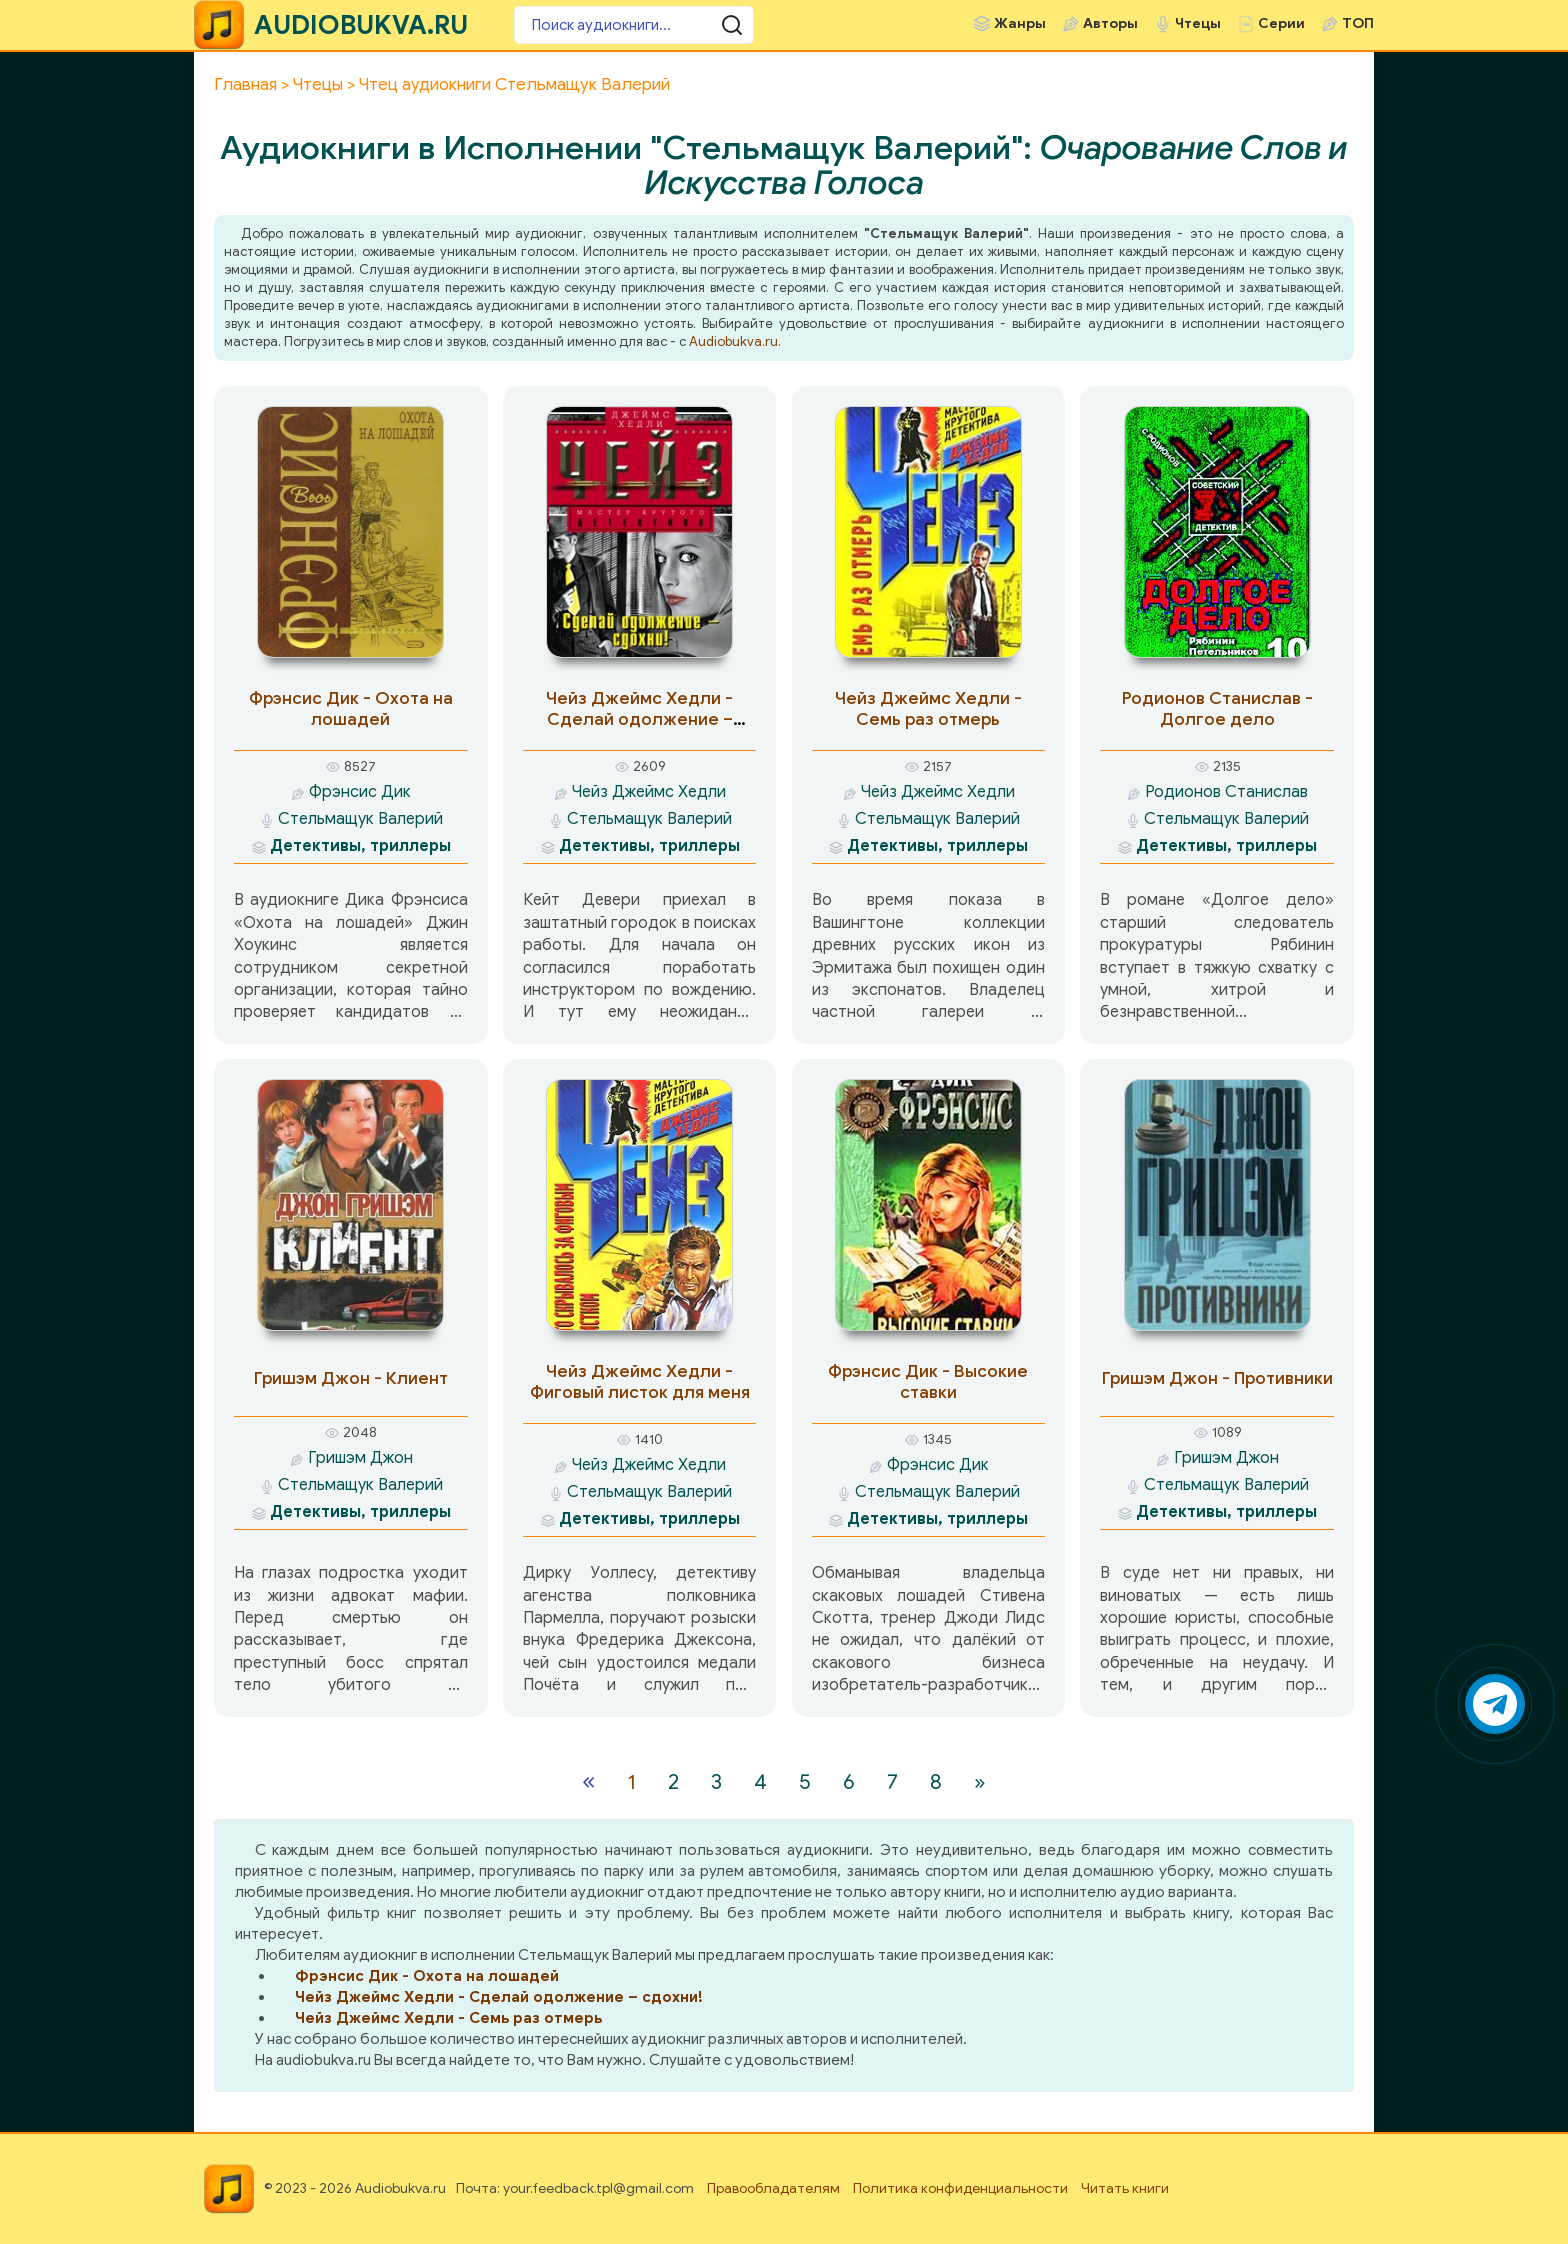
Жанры (1020, 23)
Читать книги (1125, 2188)
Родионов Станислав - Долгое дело (1217, 709)
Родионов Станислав (1226, 792)
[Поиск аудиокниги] (634, 25)
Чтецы (1198, 23)
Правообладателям (773, 2188)
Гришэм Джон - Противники (1217, 1378)
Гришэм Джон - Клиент (351, 1378)
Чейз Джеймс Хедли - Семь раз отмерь (928, 709)
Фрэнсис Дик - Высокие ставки (928, 1382)
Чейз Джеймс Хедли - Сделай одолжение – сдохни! (639, 719)
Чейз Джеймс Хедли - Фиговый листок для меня (640, 1382)
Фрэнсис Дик (360, 792)
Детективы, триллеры (360, 846)
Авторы (1110, 23)
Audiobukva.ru (733, 341)
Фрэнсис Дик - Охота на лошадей (351, 709)
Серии (1281, 23)
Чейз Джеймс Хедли (649, 792)
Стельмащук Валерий (360, 819)
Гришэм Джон (360, 1458)
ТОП (1358, 23)
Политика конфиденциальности (960, 2188)
